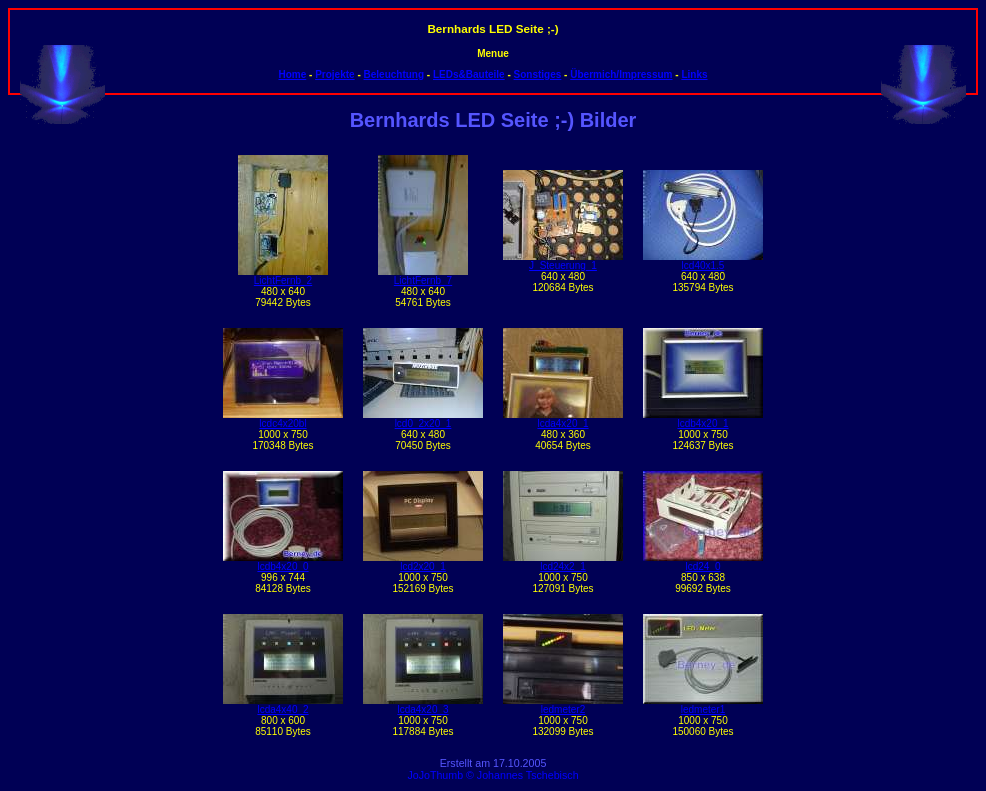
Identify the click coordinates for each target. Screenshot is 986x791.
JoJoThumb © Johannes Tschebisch (492, 775)
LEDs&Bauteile (469, 74)
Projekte (334, 74)
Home (292, 74)
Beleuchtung (394, 74)
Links (694, 74)
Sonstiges (538, 74)
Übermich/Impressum (621, 74)
